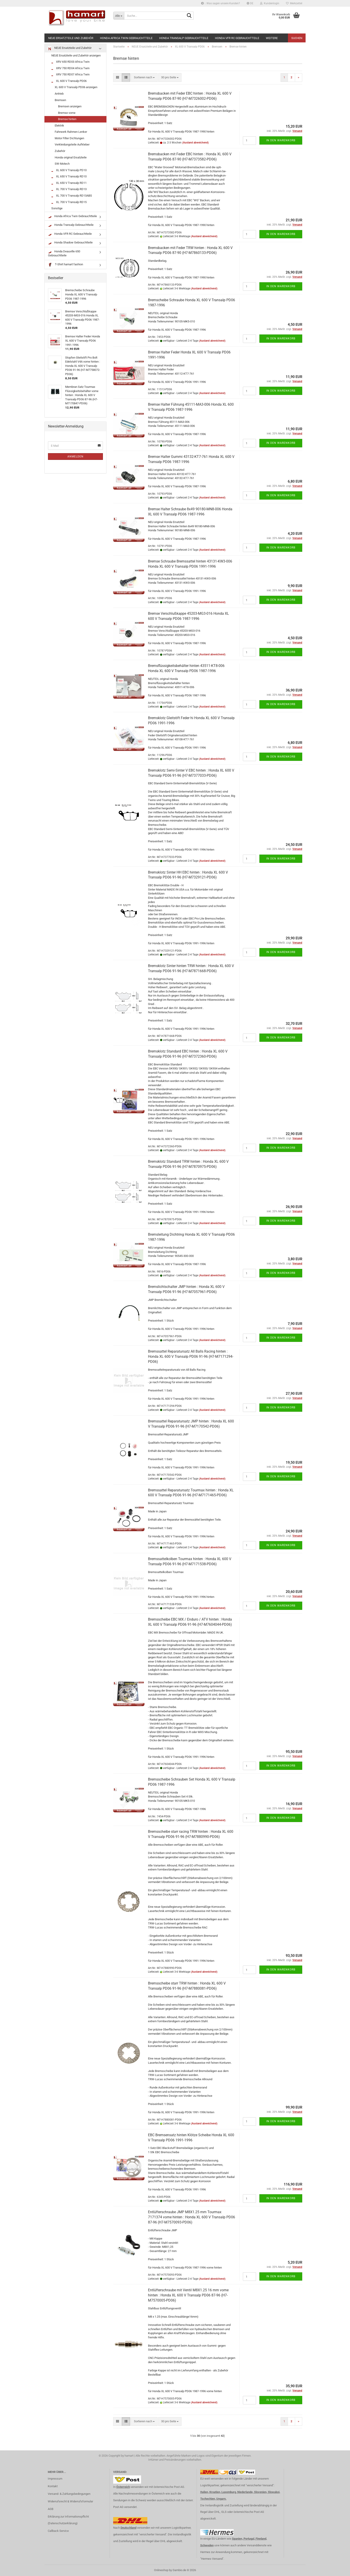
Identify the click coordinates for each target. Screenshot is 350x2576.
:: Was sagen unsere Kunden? (220, 3)
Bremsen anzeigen (69, 106)
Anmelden (75, 456)
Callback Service (58, 2530)
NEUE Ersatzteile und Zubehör (70, 38)
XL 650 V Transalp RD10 (69, 176)
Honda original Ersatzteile (71, 157)
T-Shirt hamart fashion (65, 265)
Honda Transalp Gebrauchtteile (183, 38)
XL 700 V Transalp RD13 (69, 189)
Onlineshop (161, 2570)
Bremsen (60, 100)
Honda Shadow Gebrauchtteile (70, 242)
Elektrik (59, 125)
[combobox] (144, 77)
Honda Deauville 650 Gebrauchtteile (64, 253)
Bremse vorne (66, 112)
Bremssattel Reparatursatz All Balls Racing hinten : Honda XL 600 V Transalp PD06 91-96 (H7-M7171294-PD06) (190, 1356)
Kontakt (53, 2486)
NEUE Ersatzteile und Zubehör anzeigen (76, 55)
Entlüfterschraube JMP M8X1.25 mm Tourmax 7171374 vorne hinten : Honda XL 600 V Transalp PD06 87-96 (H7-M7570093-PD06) (191, 2217)
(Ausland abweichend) (195, 142)
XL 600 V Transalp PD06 (69, 81)
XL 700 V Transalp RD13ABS (71, 195)
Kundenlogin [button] (269, 3)
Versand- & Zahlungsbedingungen (69, 2493)
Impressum (55, 2478)
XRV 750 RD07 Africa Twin (70, 74)
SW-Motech (62, 163)
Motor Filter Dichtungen (69, 138)
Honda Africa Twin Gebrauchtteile (126, 38)
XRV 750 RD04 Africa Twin (70, 68)
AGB (50, 2509)
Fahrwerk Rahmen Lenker (71, 131)
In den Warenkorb (280, 140)
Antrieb (59, 93)
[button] (250, 3)
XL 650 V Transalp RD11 (69, 183)
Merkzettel (294, 3)
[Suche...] (118, 16)
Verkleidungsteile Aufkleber (72, 144)
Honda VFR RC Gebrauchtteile (237, 38)
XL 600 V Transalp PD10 (69, 170)
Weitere (272, 38)
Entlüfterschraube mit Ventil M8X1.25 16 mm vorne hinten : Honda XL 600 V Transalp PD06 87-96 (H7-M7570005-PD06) (188, 2295)
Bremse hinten (67, 119)
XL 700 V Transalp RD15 (69, 202)
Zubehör (60, 151)
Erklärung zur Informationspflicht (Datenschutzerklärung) (68, 2520)
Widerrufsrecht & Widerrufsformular (70, 2501)
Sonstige (56, 208)
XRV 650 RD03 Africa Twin (70, 61)
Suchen (296, 38)
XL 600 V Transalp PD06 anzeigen (76, 87)
